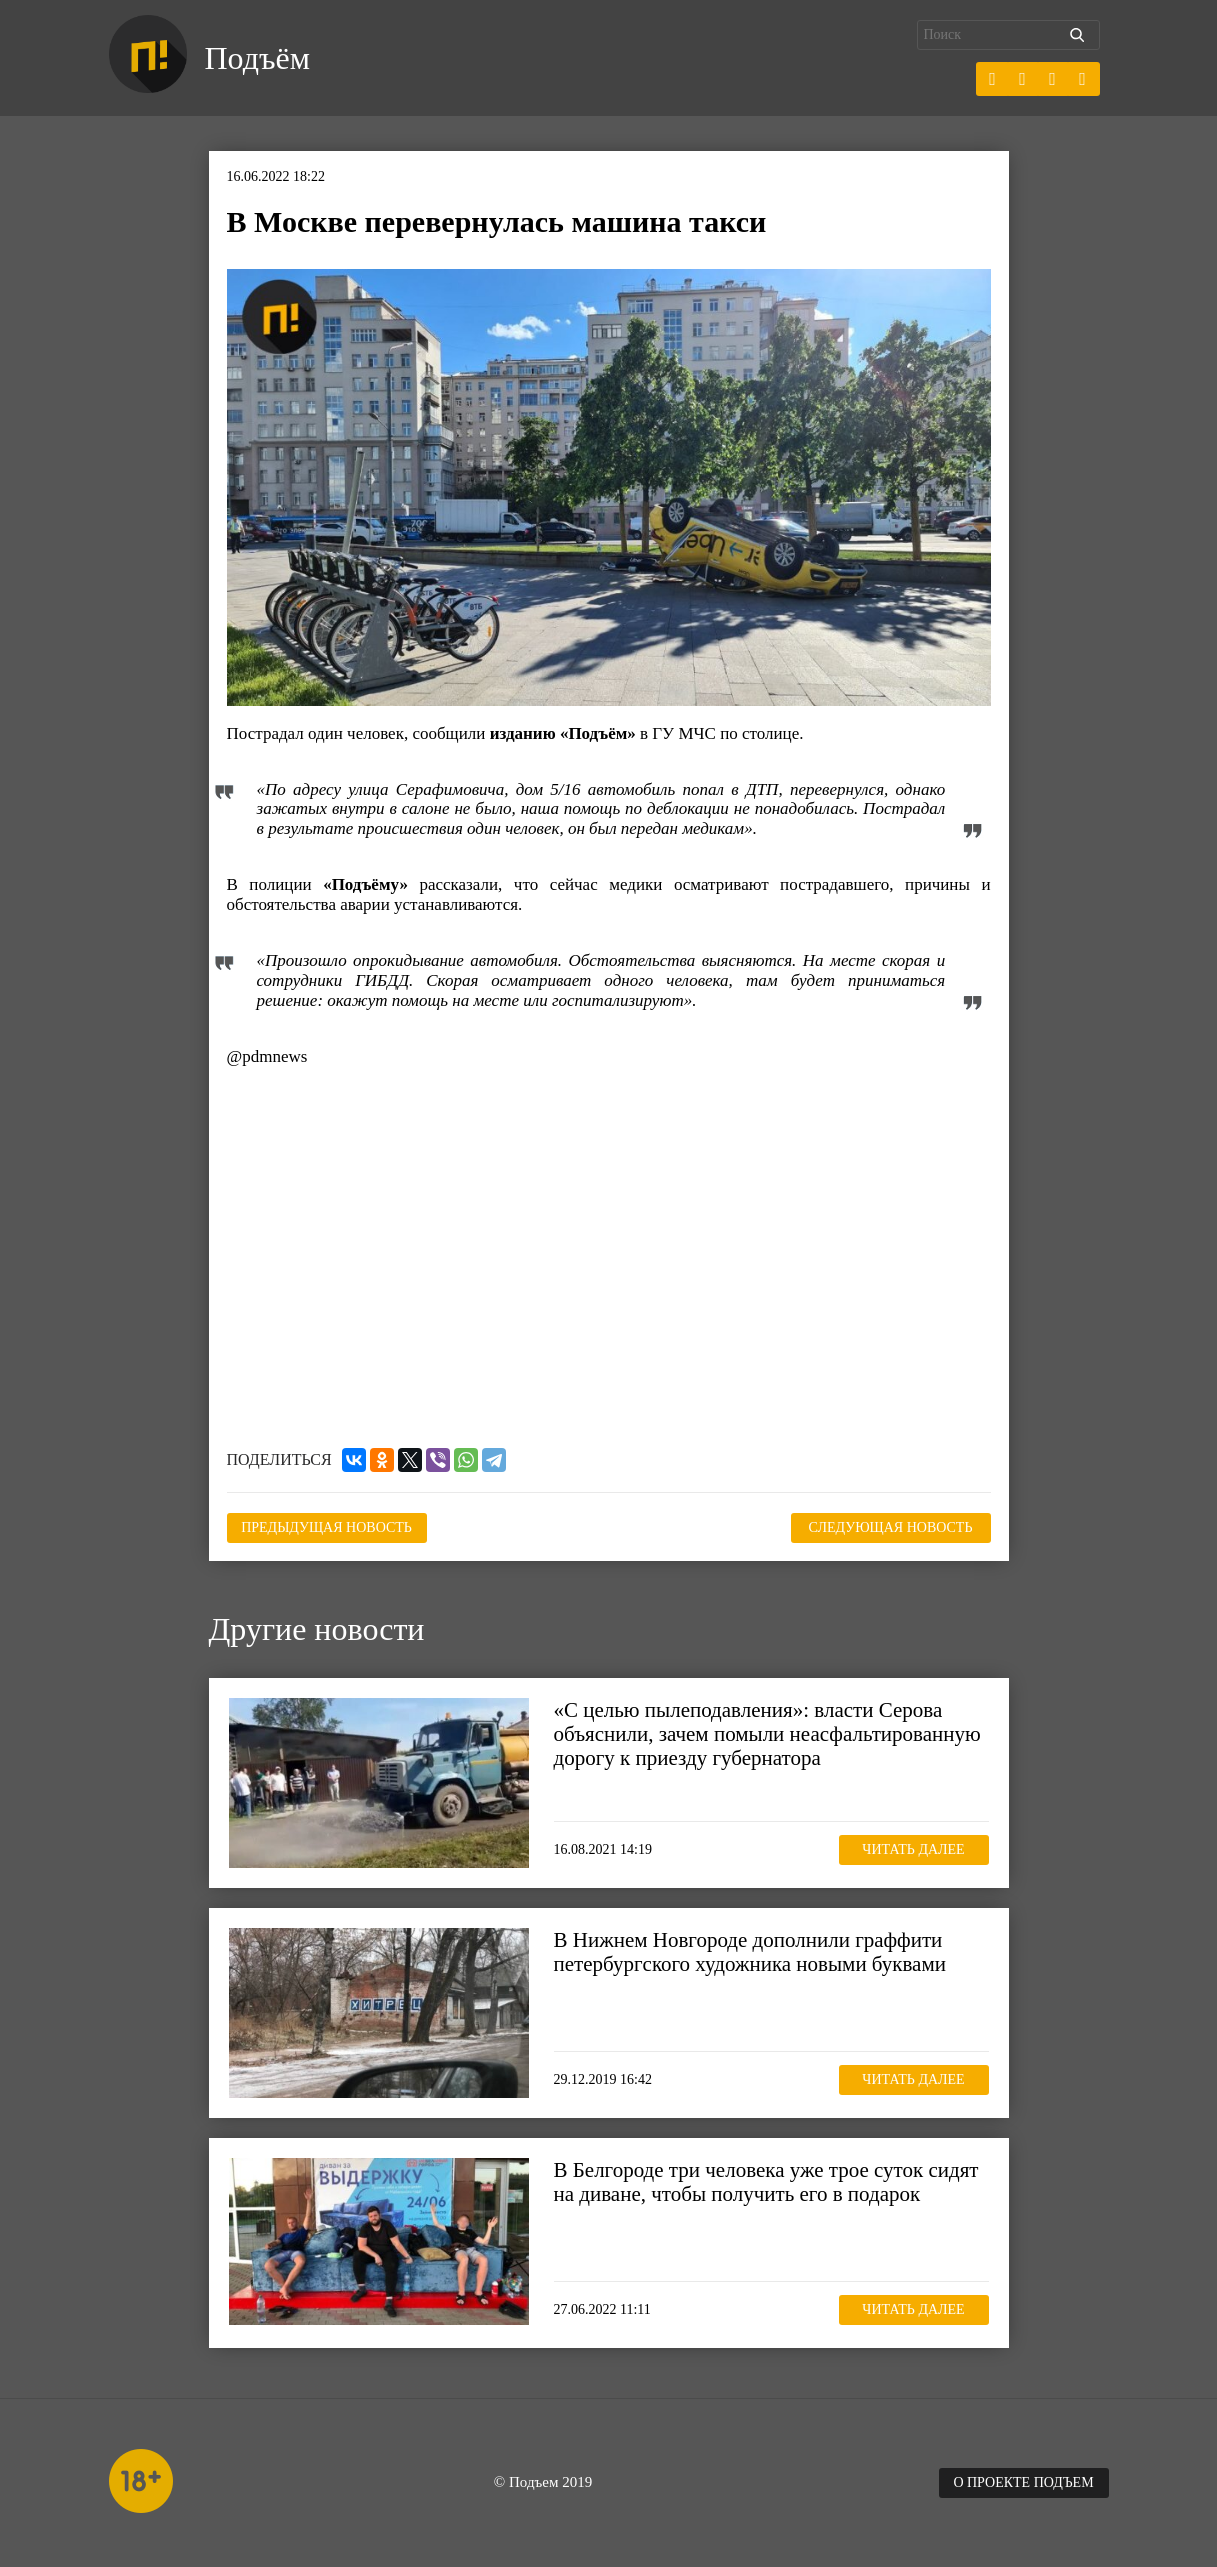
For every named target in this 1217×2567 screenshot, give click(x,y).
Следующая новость (891, 1527)
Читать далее (913, 1849)
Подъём (257, 58)
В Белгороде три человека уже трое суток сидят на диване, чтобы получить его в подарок (766, 2182)
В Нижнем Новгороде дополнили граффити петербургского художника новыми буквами (750, 1952)
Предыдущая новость (326, 1527)
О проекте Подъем (1023, 2482)
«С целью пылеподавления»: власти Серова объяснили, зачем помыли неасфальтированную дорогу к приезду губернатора (767, 1734)
